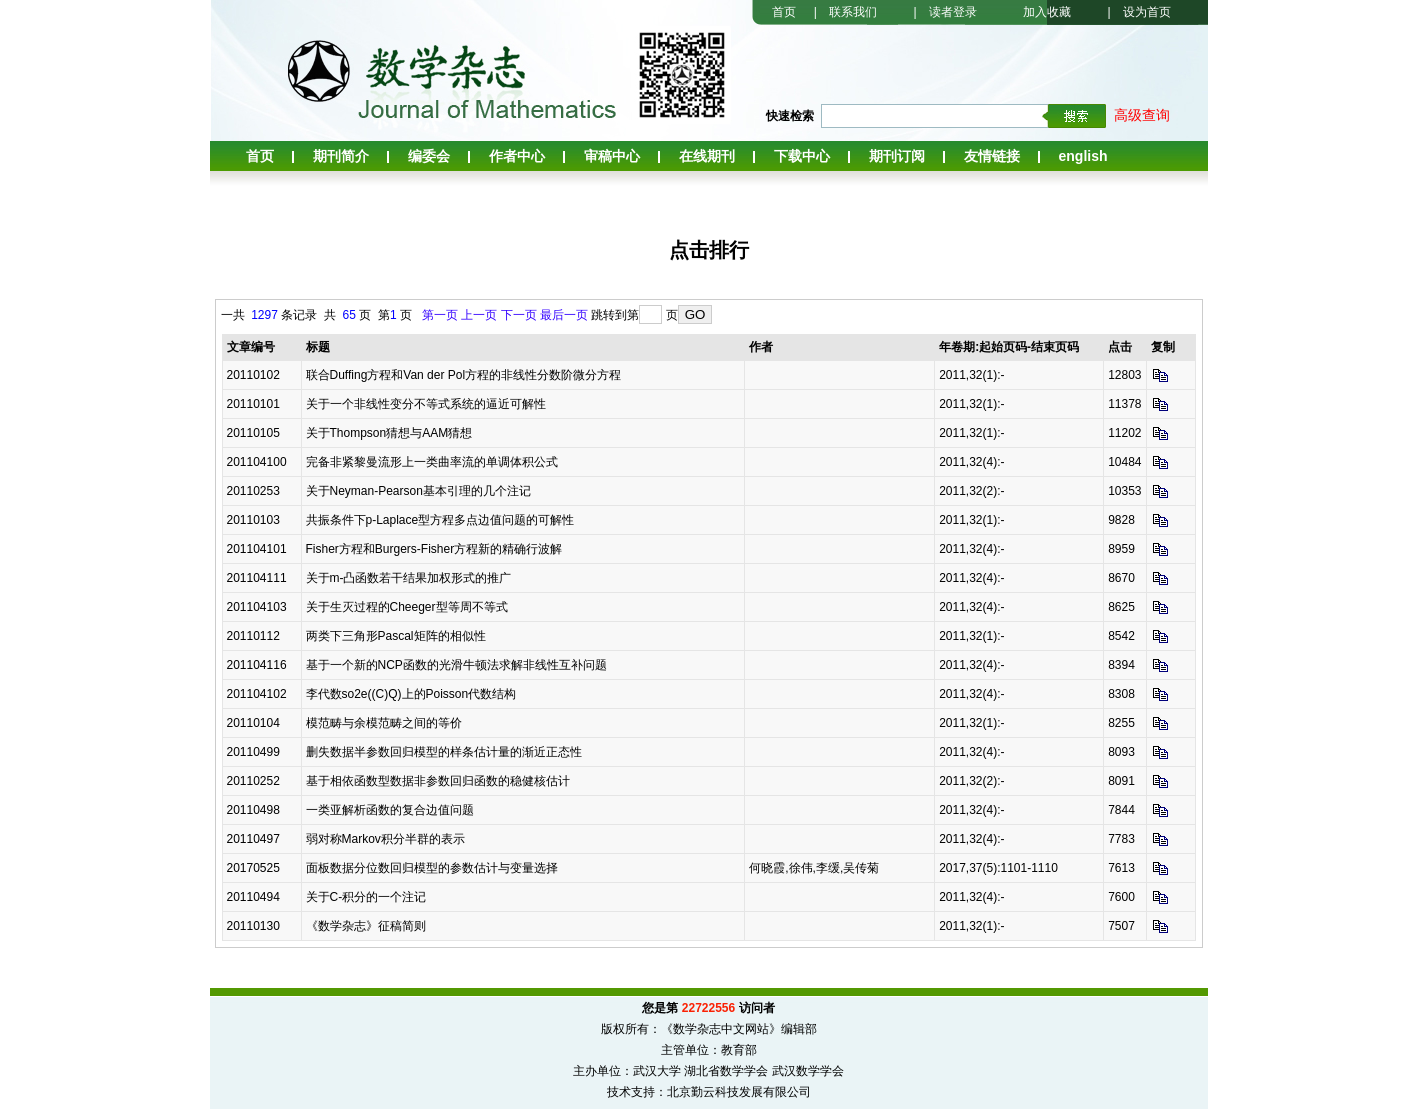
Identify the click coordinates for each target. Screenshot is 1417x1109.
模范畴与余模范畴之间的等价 (384, 723)
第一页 (440, 315)
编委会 (429, 156)
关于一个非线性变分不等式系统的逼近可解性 (426, 404)
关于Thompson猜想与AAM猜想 (389, 433)
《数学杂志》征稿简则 (366, 926)
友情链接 (992, 156)
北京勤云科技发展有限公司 (739, 1092)
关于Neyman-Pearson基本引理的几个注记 (418, 491)
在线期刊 (707, 156)
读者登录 (953, 12)
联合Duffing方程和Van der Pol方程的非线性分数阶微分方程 (464, 375)
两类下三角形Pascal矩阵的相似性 (396, 636)
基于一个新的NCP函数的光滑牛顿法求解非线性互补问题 (456, 665)
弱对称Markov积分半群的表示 (385, 839)
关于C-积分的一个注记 (366, 897)
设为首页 (1147, 12)
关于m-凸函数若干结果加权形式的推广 (409, 578)
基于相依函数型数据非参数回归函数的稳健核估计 (438, 781)
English (1083, 156)
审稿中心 (612, 156)
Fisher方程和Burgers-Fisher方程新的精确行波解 (434, 549)
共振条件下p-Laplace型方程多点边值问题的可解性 (440, 520)
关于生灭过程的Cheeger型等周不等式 (407, 607)
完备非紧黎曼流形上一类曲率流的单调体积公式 (432, 462)
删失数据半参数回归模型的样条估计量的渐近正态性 (444, 752)
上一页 (479, 315)
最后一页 (564, 315)
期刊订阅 (897, 156)
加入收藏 (1047, 12)
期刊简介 (341, 156)
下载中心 (802, 156)
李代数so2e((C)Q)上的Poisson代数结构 (411, 694)
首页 (784, 12)
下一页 (519, 315)
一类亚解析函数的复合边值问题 (390, 810)
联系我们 (853, 12)
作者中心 (517, 156)
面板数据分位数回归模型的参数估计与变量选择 (432, 868)
